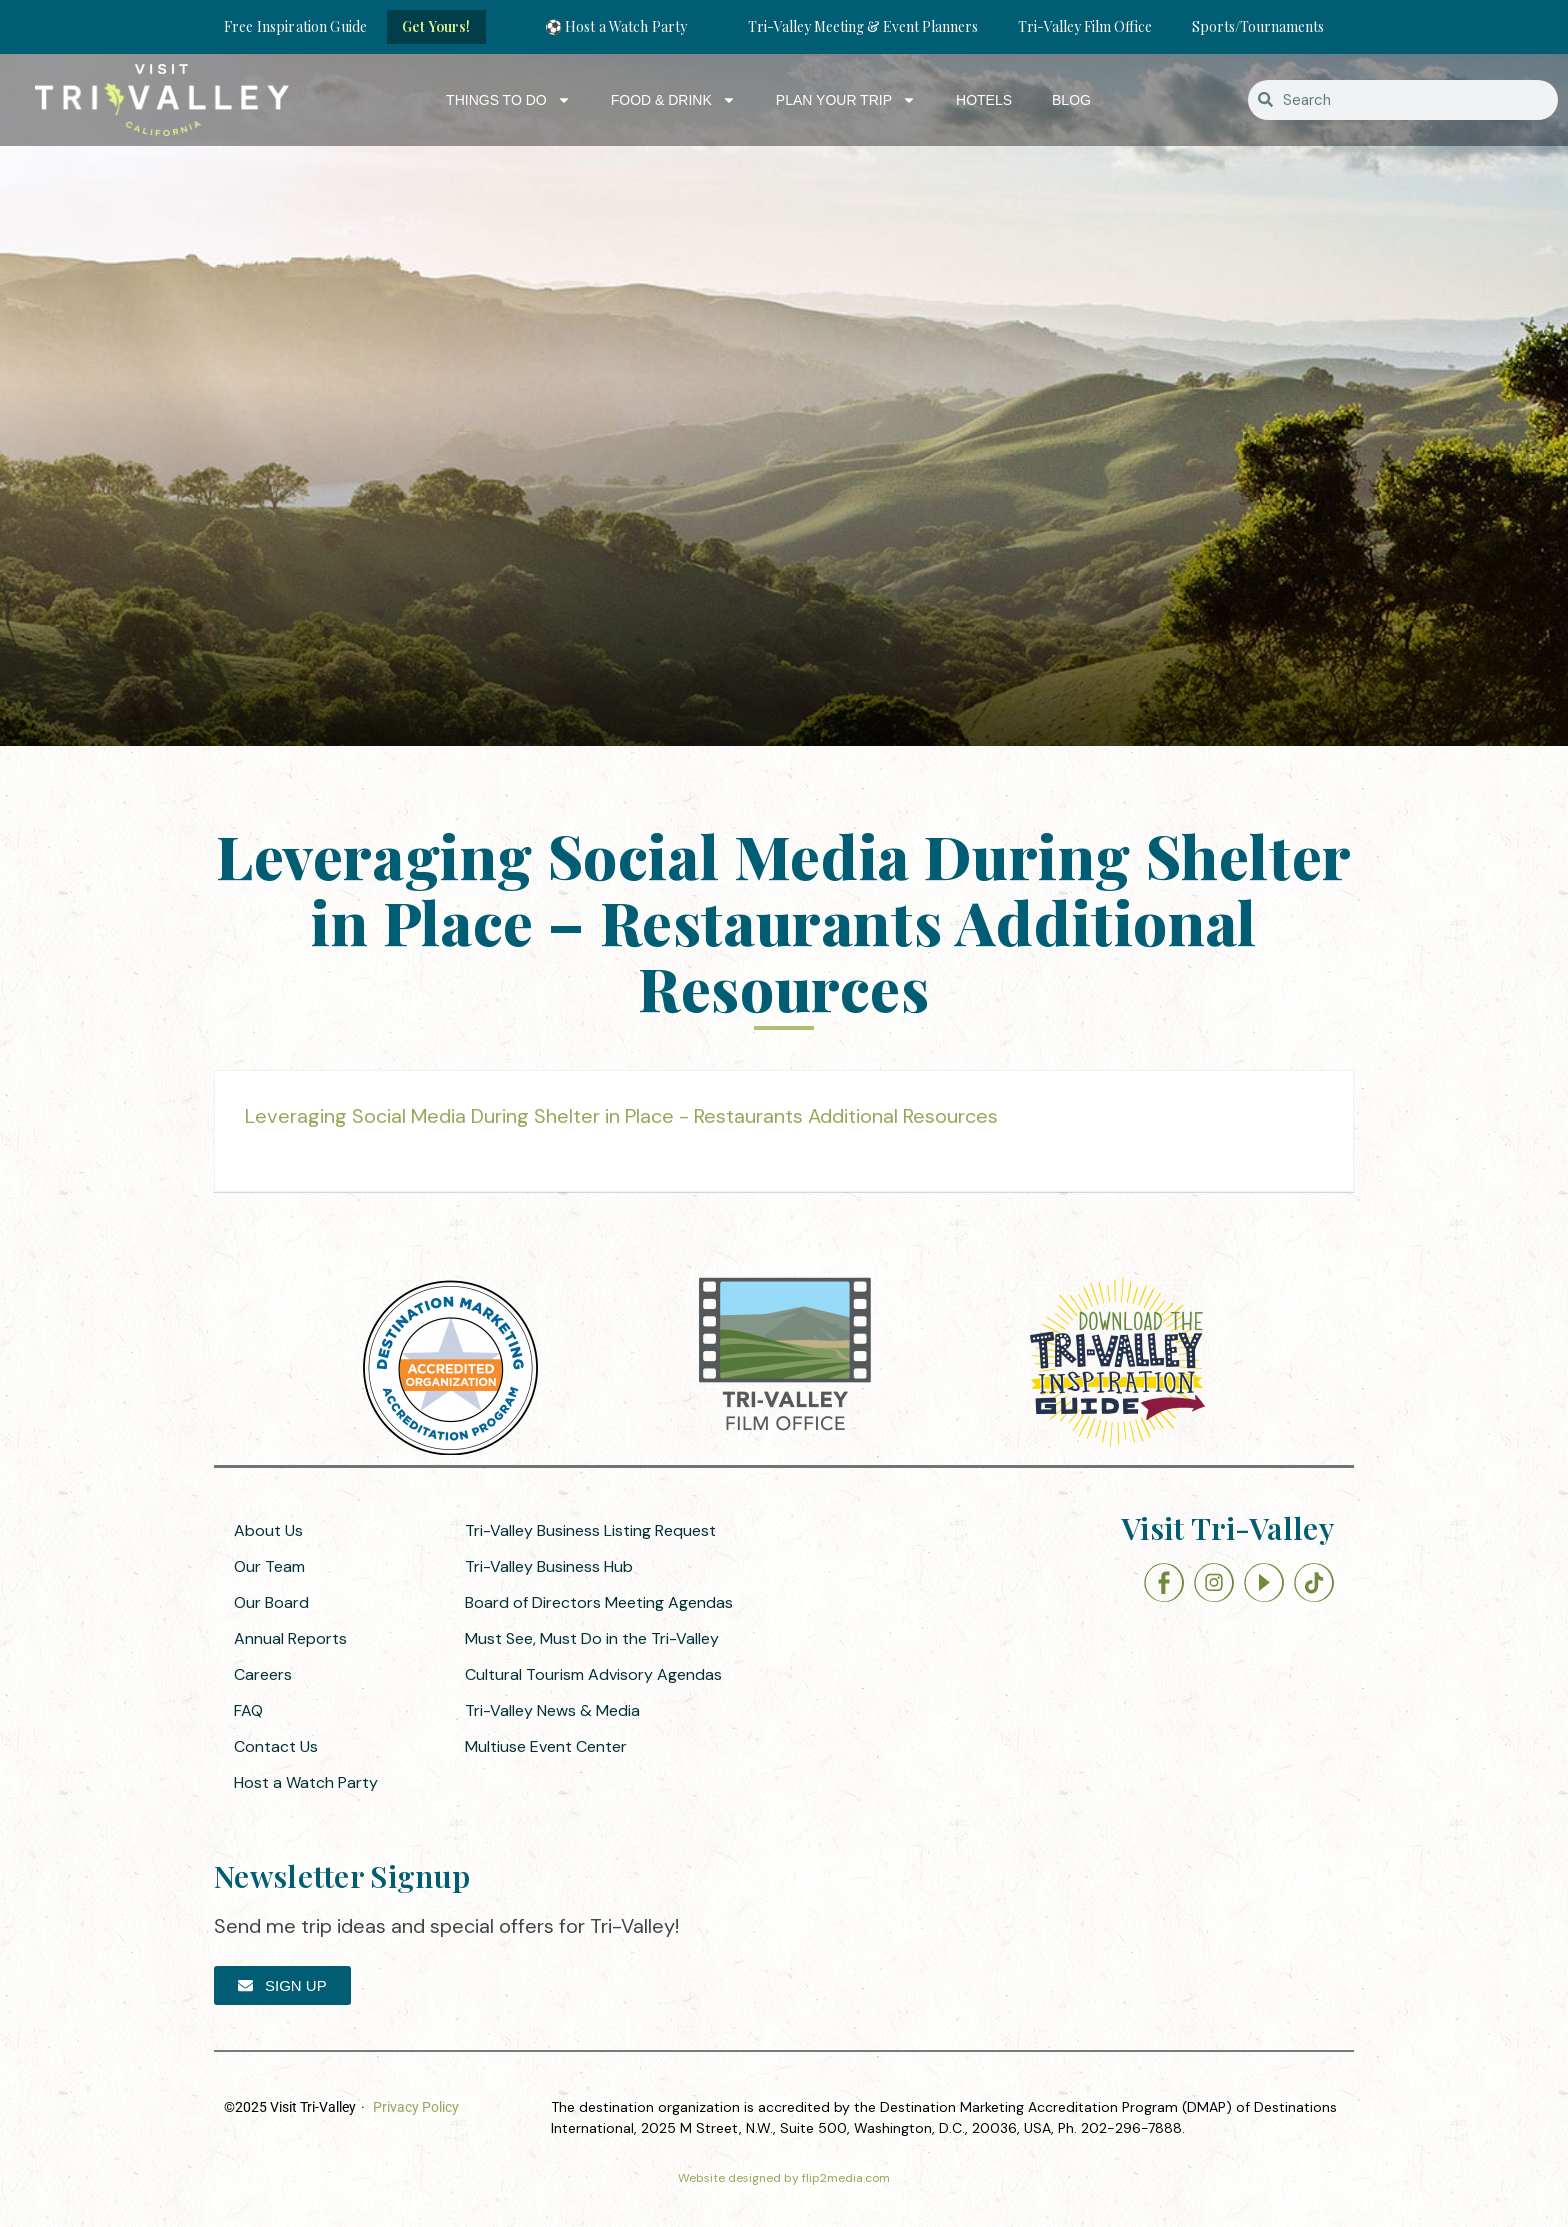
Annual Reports (290, 1638)
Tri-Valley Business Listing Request (590, 1530)
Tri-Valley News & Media (552, 1710)
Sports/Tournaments (1258, 26)
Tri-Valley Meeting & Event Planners (863, 26)
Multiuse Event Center (546, 1746)
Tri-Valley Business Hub (549, 1566)
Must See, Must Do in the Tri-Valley (592, 1638)
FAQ (248, 1710)
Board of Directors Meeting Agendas (599, 1602)
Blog (1071, 100)
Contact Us (276, 1746)
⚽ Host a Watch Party (616, 26)
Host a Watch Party (306, 1782)
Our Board (271, 1602)
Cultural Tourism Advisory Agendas (593, 1674)
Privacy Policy (416, 2107)
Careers (263, 1674)
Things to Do (508, 100)
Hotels (984, 100)
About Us (268, 1530)
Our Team (269, 1566)
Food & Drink (673, 100)
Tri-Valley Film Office (1085, 26)
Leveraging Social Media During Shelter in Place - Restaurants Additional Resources (621, 1116)
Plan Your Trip (846, 100)
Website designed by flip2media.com (784, 2178)
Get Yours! (436, 26)
